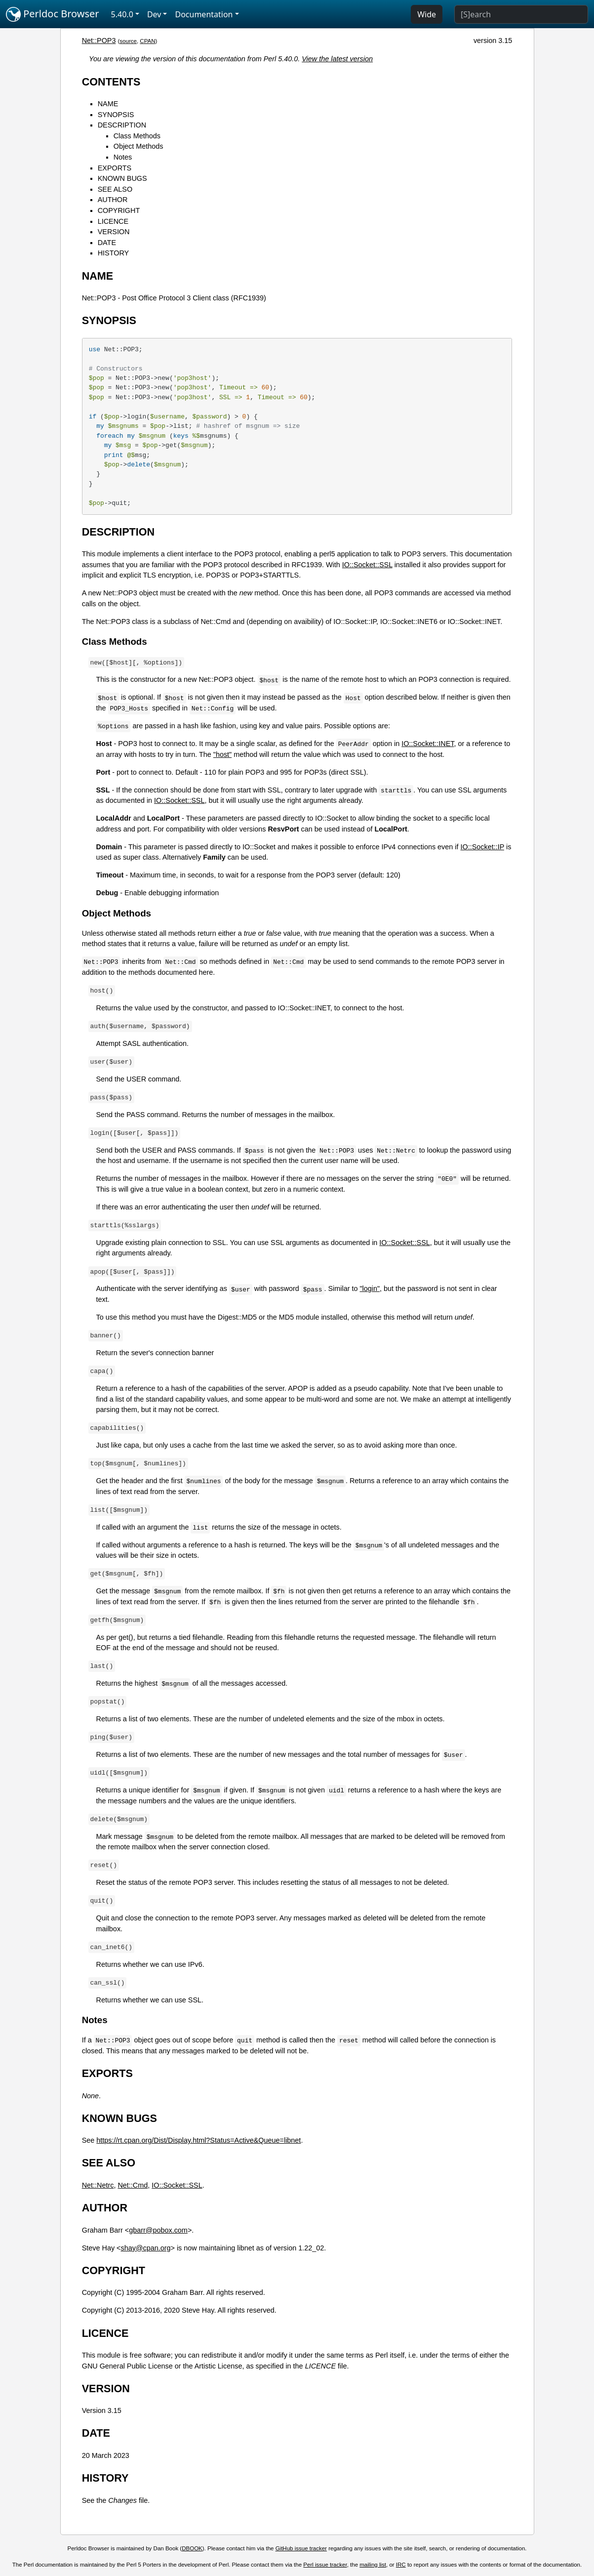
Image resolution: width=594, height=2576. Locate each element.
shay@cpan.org (145, 2248)
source (128, 41)
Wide (426, 14)
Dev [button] (154, 14)
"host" (222, 754)
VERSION (114, 232)
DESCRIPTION (122, 125)
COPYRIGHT (119, 210)
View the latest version (337, 59)
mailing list (372, 2565)
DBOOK (192, 2548)
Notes (123, 157)
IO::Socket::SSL (367, 565)
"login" (369, 1288)
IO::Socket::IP (483, 847)
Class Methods (137, 136)
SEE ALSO (115, 189)
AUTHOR (113, 200)
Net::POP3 (99, 40)
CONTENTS (111, 82)
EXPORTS (115, 168)
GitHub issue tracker (301, 2548)
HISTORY (113, 253)
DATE (107, 243)
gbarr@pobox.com (158, 2230)
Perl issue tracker (325, 2565)
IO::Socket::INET (427, 744)
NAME (108, 104)
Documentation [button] (204, 14)
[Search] (521, 14)
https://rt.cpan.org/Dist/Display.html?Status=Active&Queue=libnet (198, 2140)
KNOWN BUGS (122, 178)
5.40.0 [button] (122, 14)
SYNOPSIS (116, 115)
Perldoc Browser (52, 14)
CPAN (147, 41)
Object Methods (138, 146)
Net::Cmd (133, 2185)
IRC (401, 2565)
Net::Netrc (98, 2185)
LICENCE (113, 221)
